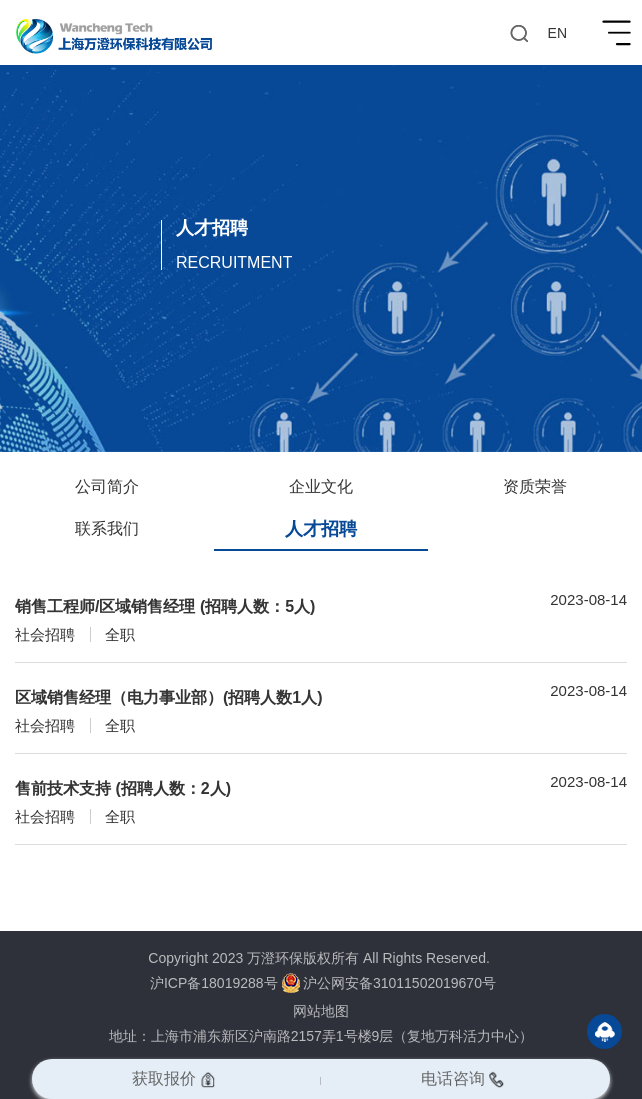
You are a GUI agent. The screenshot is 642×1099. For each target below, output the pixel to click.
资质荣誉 (535, 486)
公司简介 (107, 486)
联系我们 (107, 528)
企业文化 (321, 486)
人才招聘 (321, 529)
